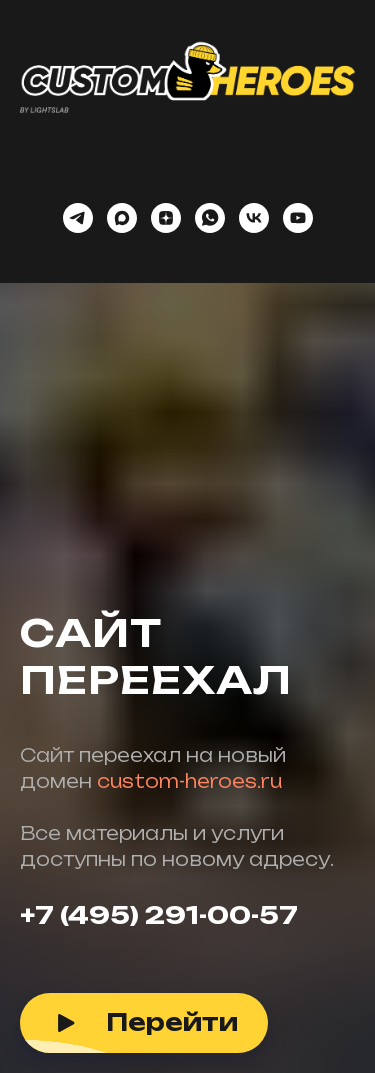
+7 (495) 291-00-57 (159, 915)
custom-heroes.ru (189, 781)
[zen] (166, 218)
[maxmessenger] (122, 218)
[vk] (254, 218)
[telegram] (78, 218)
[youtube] (298, 218)
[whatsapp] (210, 218)
